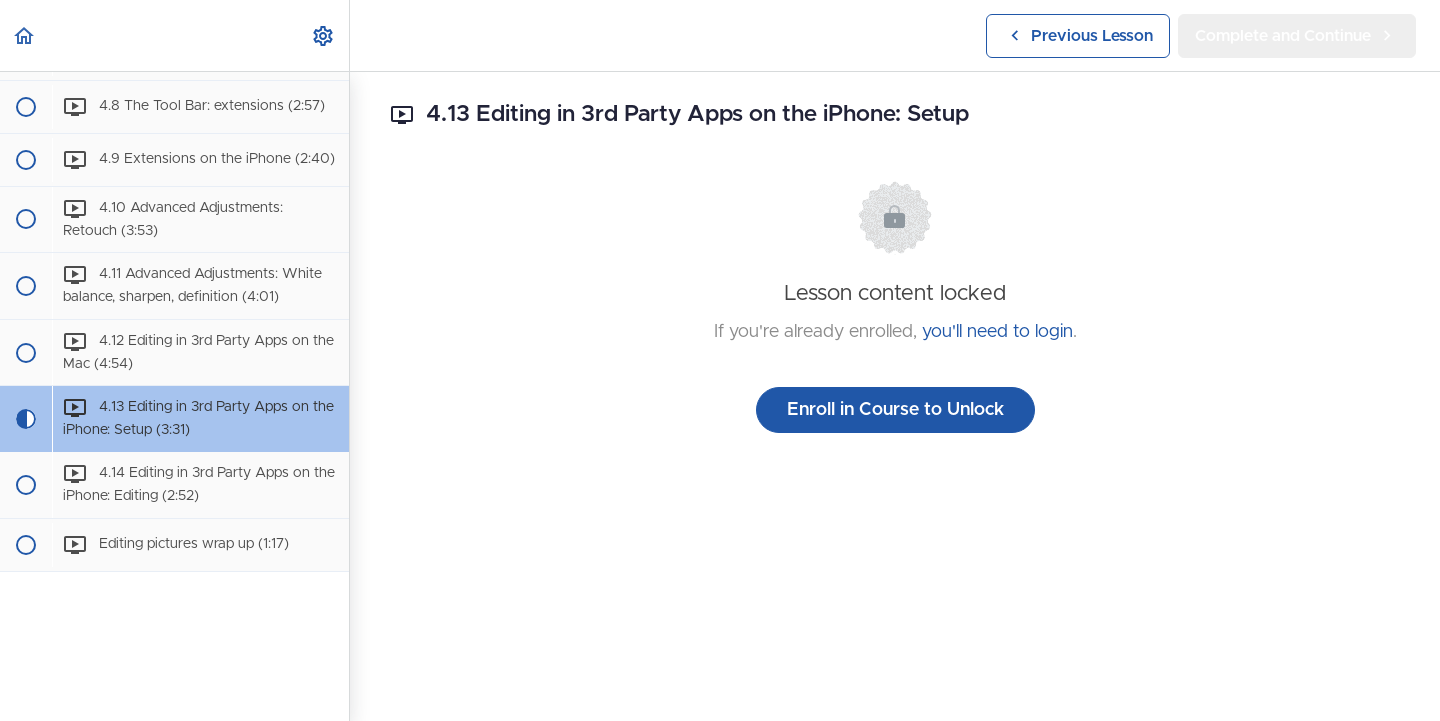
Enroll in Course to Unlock (895, 410)
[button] (25, 35)
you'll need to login (997, 332)
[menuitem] (324, 35)
